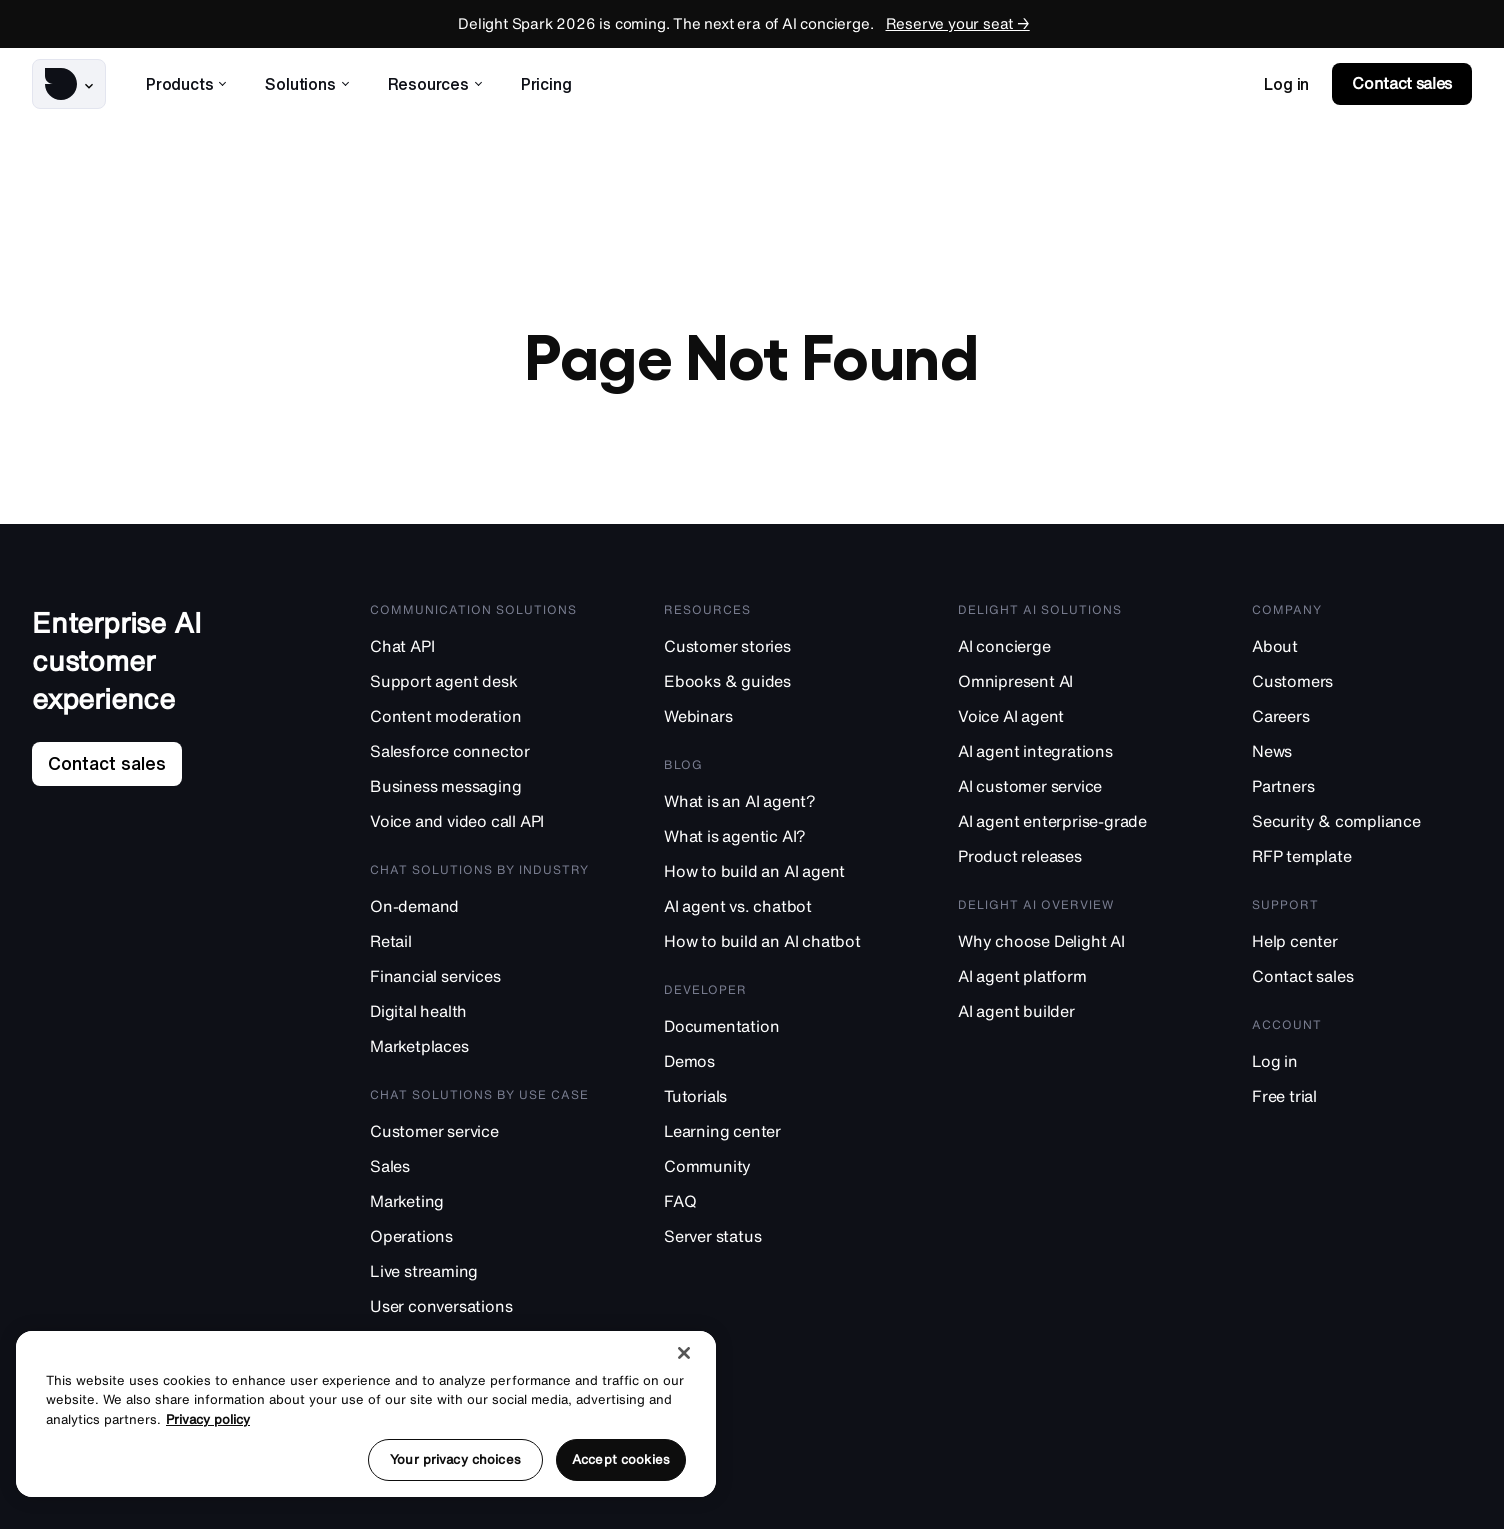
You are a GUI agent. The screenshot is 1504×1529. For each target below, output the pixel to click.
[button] (69, 84)
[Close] (684, 1353)
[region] (366, 1414)
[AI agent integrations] (1068, 750)
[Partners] (1362, 785)
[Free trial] (1362, 1095)
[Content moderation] (480, 715)
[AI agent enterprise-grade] (1068, 820)
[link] (1286, 84)
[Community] (774, 1165)
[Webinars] (774, 715)
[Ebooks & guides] (774, 680)
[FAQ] (774, 1200)
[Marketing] (480, 1200)
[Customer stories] (774, 645)
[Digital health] (480, 1010)
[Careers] (1362, 715)
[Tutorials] (774, 1095)
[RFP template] (1362, 855)
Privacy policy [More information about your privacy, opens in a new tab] (208, 1419)
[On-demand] (480, 905)
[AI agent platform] (1068, 975)
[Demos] (774, 1060)
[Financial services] (480, 975)
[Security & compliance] (1362, 820)
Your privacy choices (455, 1459)
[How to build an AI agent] (774, 870)
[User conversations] (480, 1305)
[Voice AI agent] (1068, 715)
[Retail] (480, 940)
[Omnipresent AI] (1068, 680)
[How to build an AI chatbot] (774, 940)
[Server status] (774, 1235)
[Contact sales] (1362, 975)
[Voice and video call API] (480, 820)
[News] (1362, 750)
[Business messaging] (480, 785)
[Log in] (1362, 1060)
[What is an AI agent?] (774, 800)
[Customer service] (480, 1130)
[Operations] (480, 1235)
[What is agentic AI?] (774, 835)
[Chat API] (480, 645)
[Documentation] (774, 1025)
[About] (1362, 645)
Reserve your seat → (958, 23)
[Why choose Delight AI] (1068, 940)
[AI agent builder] (1068, 1010)
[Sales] (480, 1165)
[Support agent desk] (480, 680)
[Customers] (1362, 680)
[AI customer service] (1068, 785)
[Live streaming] (480, 1270)
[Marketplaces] (480, 1045)
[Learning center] (774, 1130)
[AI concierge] (1068, 645)
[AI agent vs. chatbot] (774, 905)
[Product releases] (1068, 855)
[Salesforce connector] (480, 750)
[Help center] (1362, 940)
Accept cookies (621, 1459)
